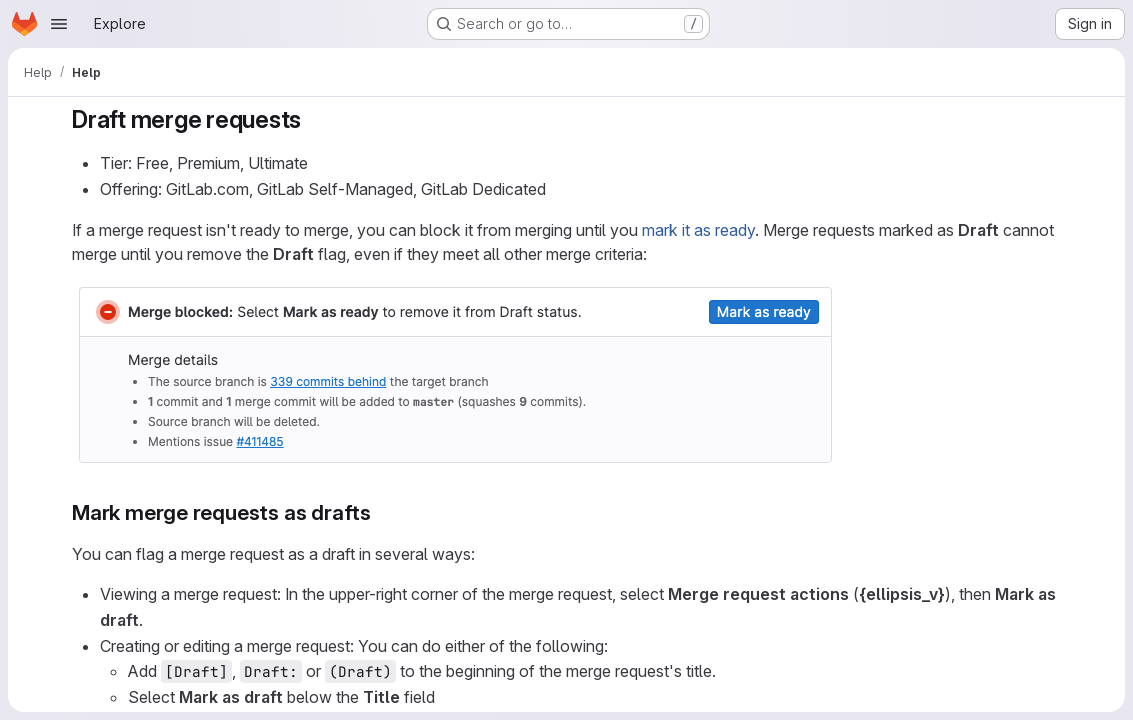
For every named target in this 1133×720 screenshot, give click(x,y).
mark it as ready (698, 230)
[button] (455, 464)
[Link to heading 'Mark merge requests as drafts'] (381, 512)
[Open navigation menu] (59, 24)
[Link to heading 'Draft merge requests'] (314, 119)
